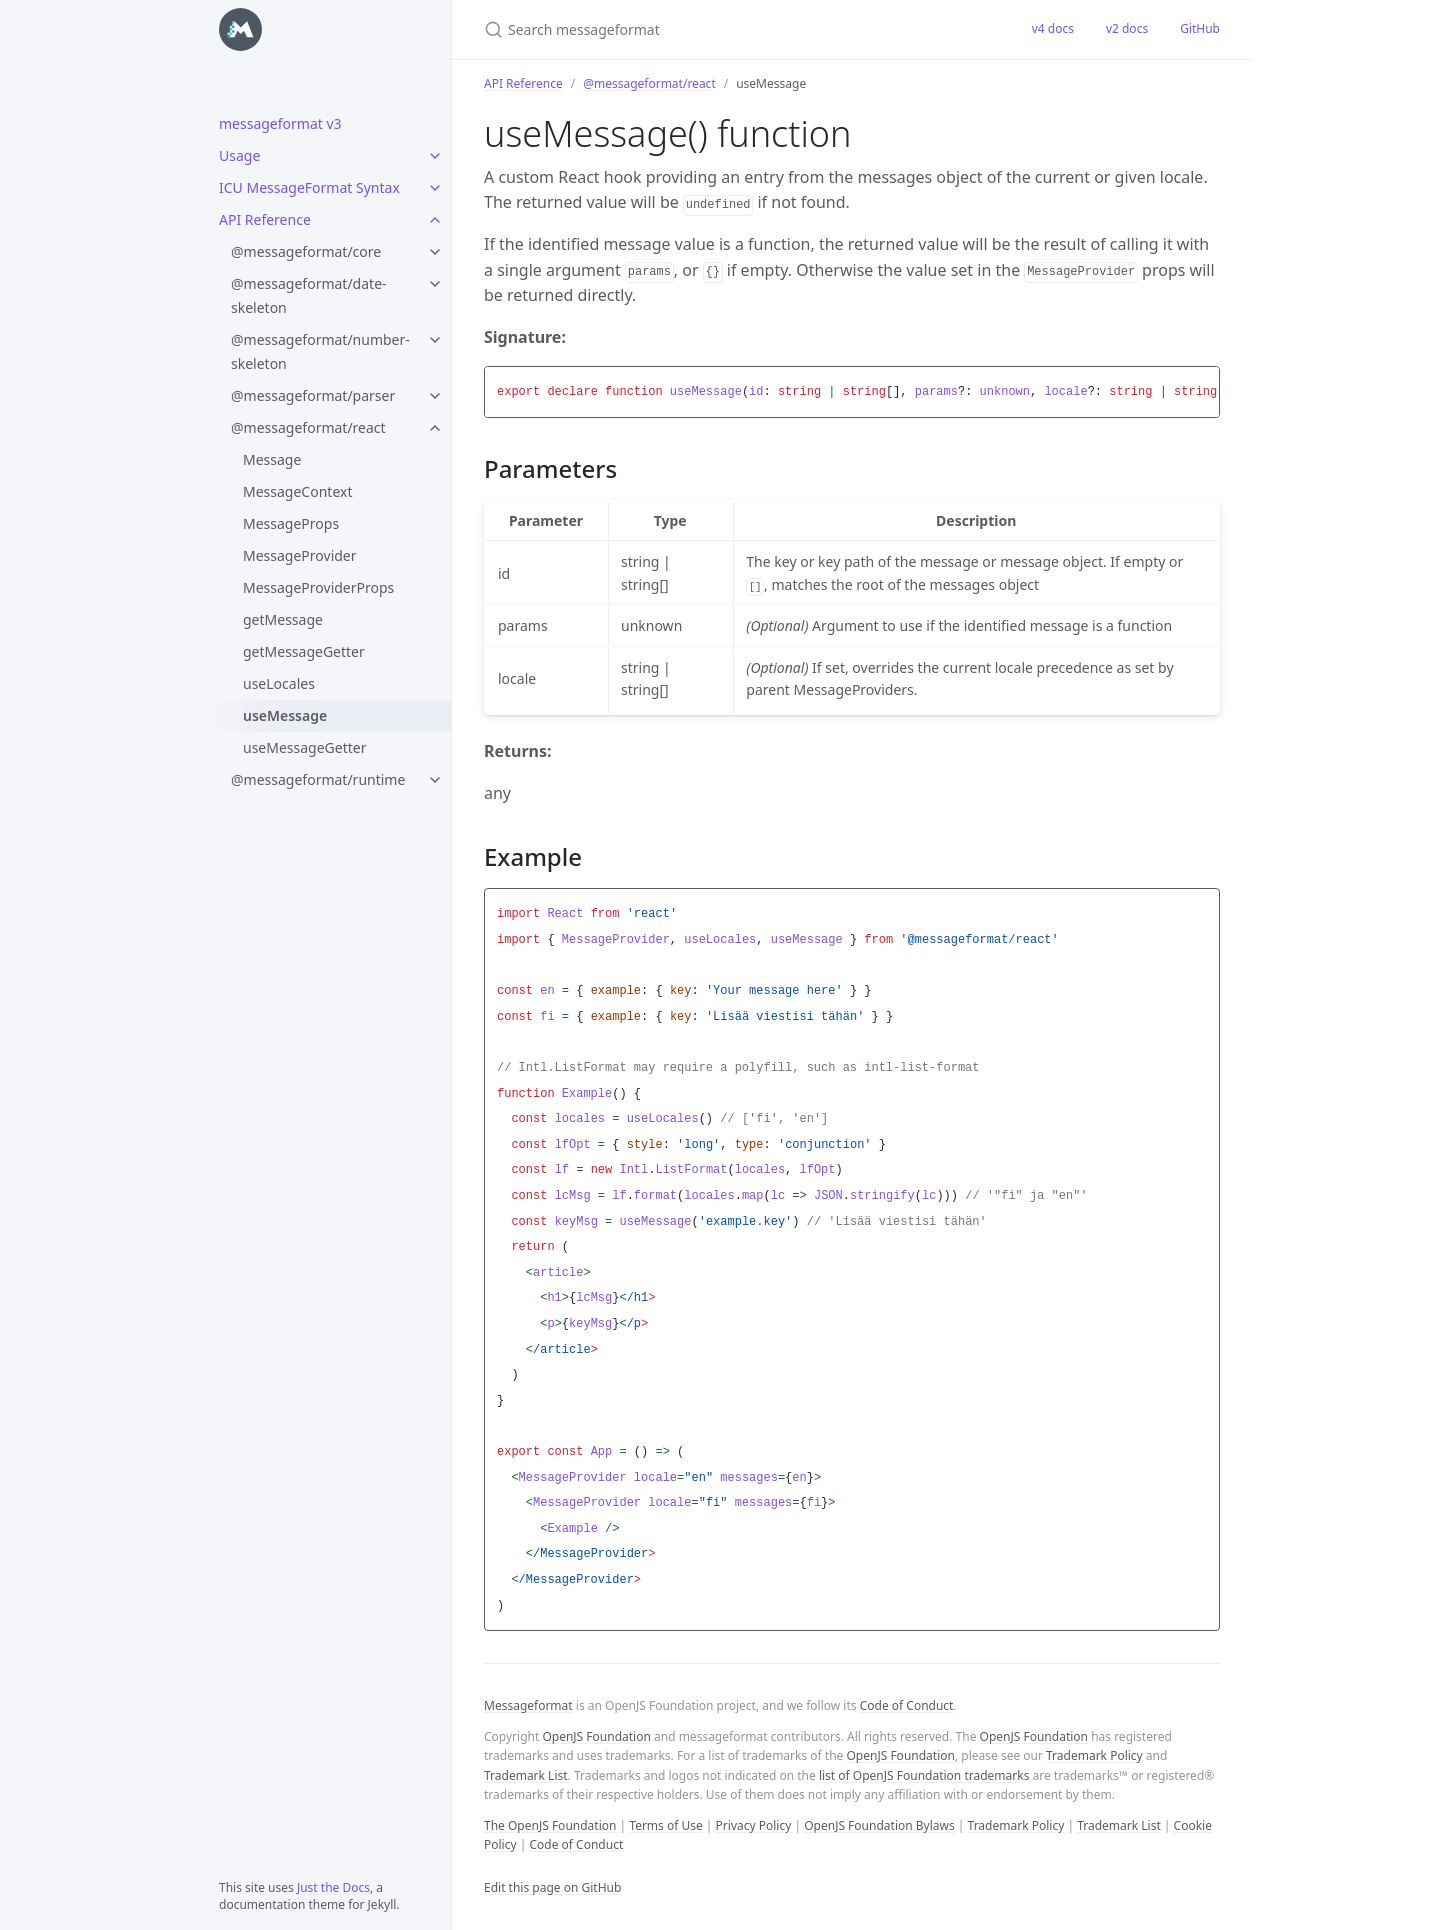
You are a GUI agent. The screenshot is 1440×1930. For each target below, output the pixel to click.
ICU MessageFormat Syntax (309, 187)
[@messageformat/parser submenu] (435, 396)
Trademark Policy (1094, 1755)
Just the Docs (333, 1887)
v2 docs (1127, 28)
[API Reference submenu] (435, 220)
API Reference (265, 219)
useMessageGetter (305, 747)
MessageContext (297, 491)
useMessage (285, 715)
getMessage (283, 619)
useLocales (279, 683)
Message (272, 459)
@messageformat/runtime (318, 779)
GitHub (1200, 28)
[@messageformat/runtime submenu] (435, 780)
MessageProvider (300, 555)
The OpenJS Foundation (550, 1825)
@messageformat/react (308, 427)
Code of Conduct (907, 1705)
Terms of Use (665, 1825)
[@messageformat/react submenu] (435, 428)
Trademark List (526, 1775)
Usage (239, 155)
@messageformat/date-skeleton (309, 295)
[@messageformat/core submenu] (435, 252)
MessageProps (291, 523)
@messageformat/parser (313, 395)
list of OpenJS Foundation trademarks (924, 1775)
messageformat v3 (280, 123)
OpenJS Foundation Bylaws (879, 1825)
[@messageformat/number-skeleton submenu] (435, 340)
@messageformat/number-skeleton (320, 351)
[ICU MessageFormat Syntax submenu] (435, 188)
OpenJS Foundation (596, 1736)
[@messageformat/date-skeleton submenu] (435, 284)
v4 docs (1053, 28)
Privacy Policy (754, 1825)
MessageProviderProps (318, 587)
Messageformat (528, 1705)
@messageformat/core (306, 251)
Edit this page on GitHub (552, 1887)
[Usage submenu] (435, 156)
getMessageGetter (304, 651)
